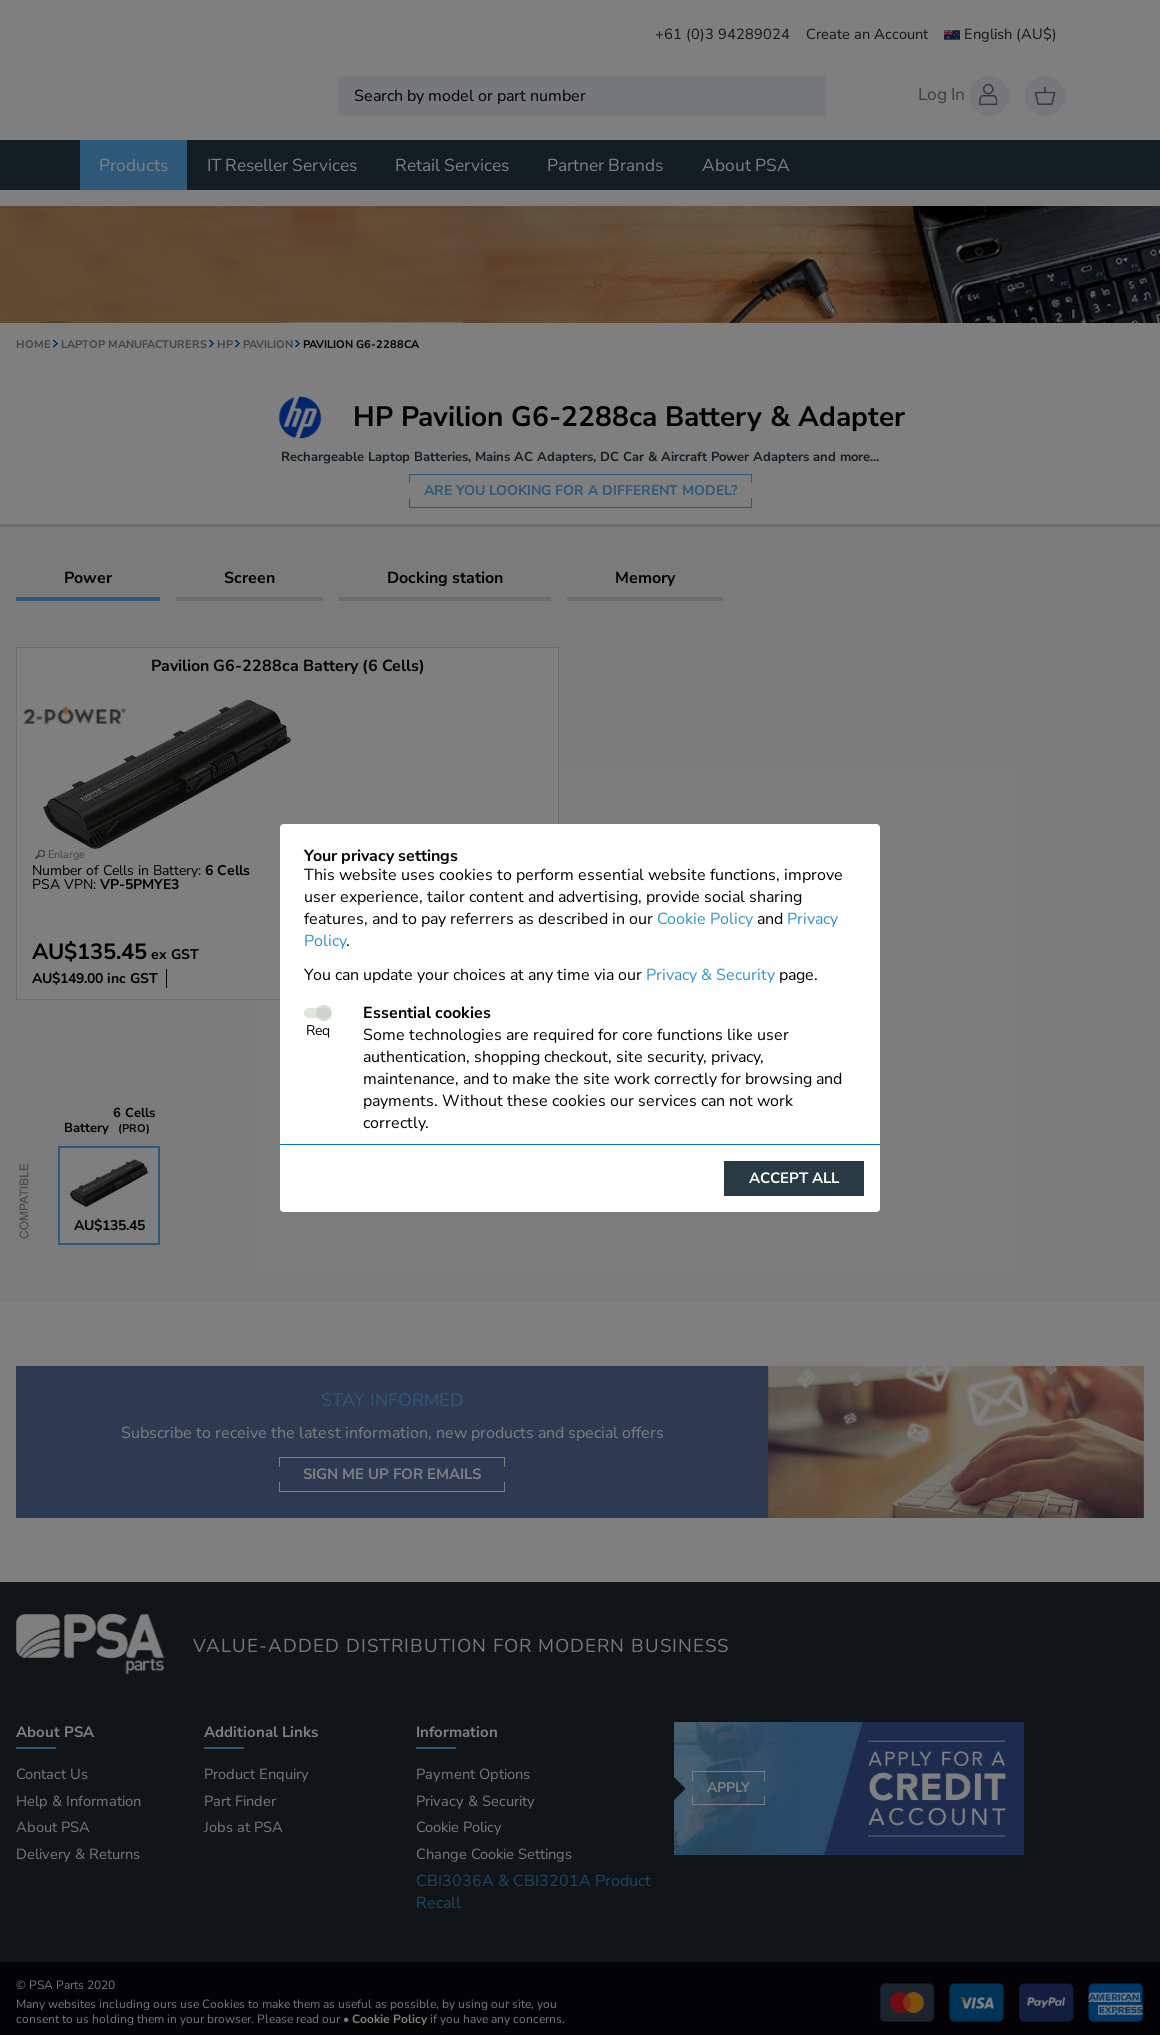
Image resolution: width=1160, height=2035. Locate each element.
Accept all (794, 1178)
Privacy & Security (710, 975)
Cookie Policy (705, 919)
